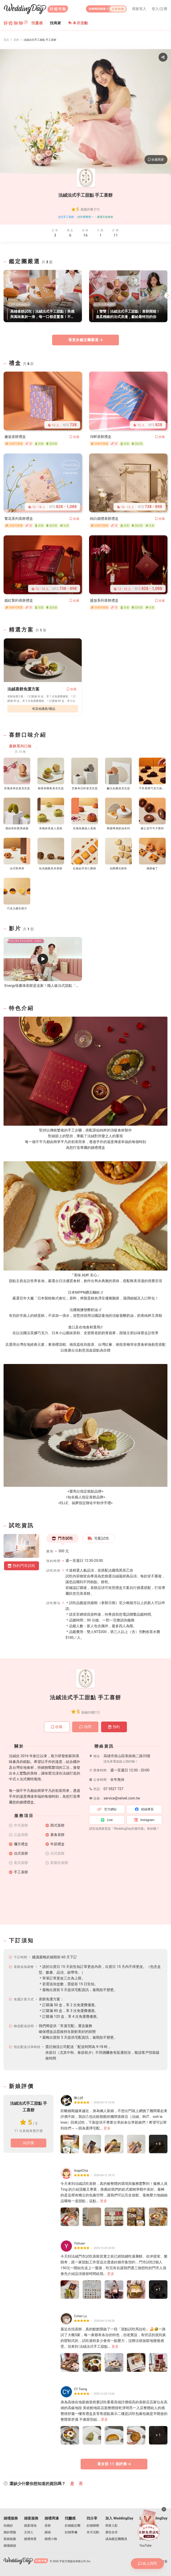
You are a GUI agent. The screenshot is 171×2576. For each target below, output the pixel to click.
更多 (107, 2128)
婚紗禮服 (10, 2532)
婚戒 (48, 2532)
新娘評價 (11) (90, 209)
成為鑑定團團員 (116, 2539)
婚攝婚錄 (10, 2545)
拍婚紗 (8, 2525)
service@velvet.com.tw (122, 1798)
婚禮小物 (51, 2539)
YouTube (145, 2545)
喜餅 (16, 39)
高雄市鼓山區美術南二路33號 (127, 1756)
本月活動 (78, 23)
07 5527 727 (113, 1789)
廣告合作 (111, 2532)
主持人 (28, 2532)
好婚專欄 (71, 2532)
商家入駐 (111, 2525)
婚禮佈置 (30, 2539)
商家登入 (139, 9)
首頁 (6, 39)
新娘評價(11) (90, 1712)
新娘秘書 (10, 2539)
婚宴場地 (30, 2525)
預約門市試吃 (21, 1566)
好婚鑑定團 (72, 2525)
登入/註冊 (159, 9)
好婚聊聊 (93, 2525)
